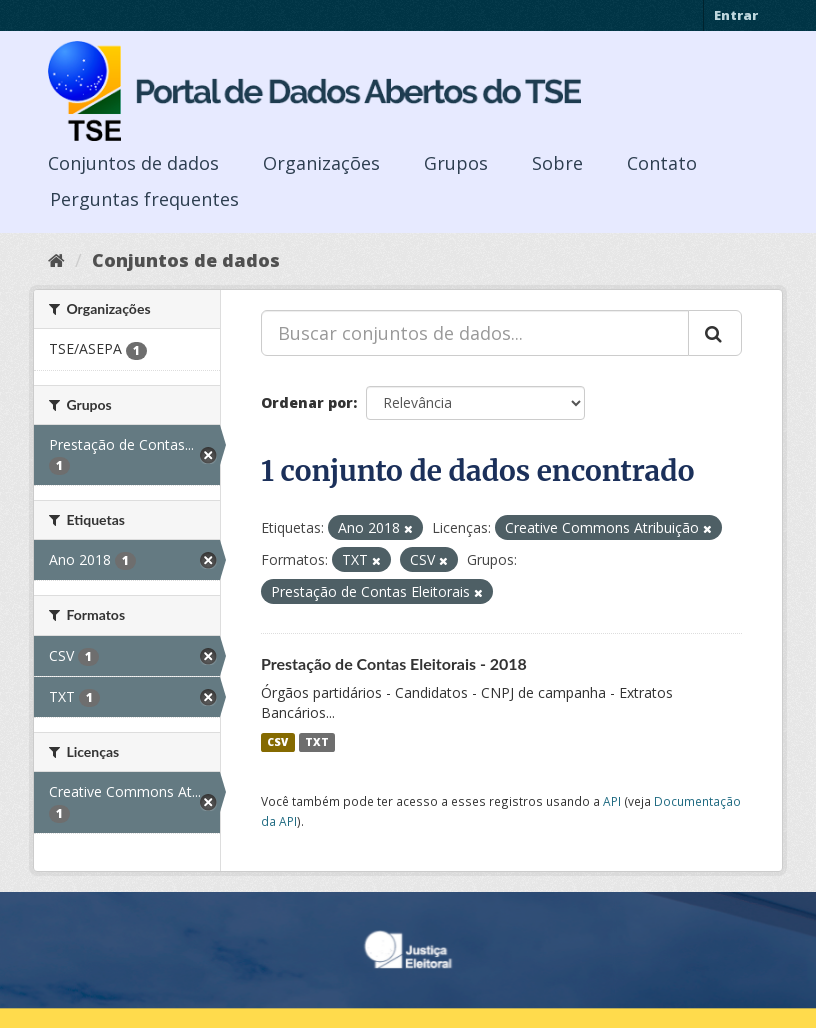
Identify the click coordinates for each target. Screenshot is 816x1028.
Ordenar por (307, 402)
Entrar (736, 15)
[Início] (56, 260)
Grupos (456, 163)
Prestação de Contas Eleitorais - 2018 (394, 663)
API (612, 801)
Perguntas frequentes (144, 199)
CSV (277, 742)
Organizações (321, 163)
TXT (317, 742)
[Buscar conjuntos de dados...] (475, 333)
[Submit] (715, 333)
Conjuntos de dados (133, 163)
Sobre (557, 163)
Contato (662, 163)
